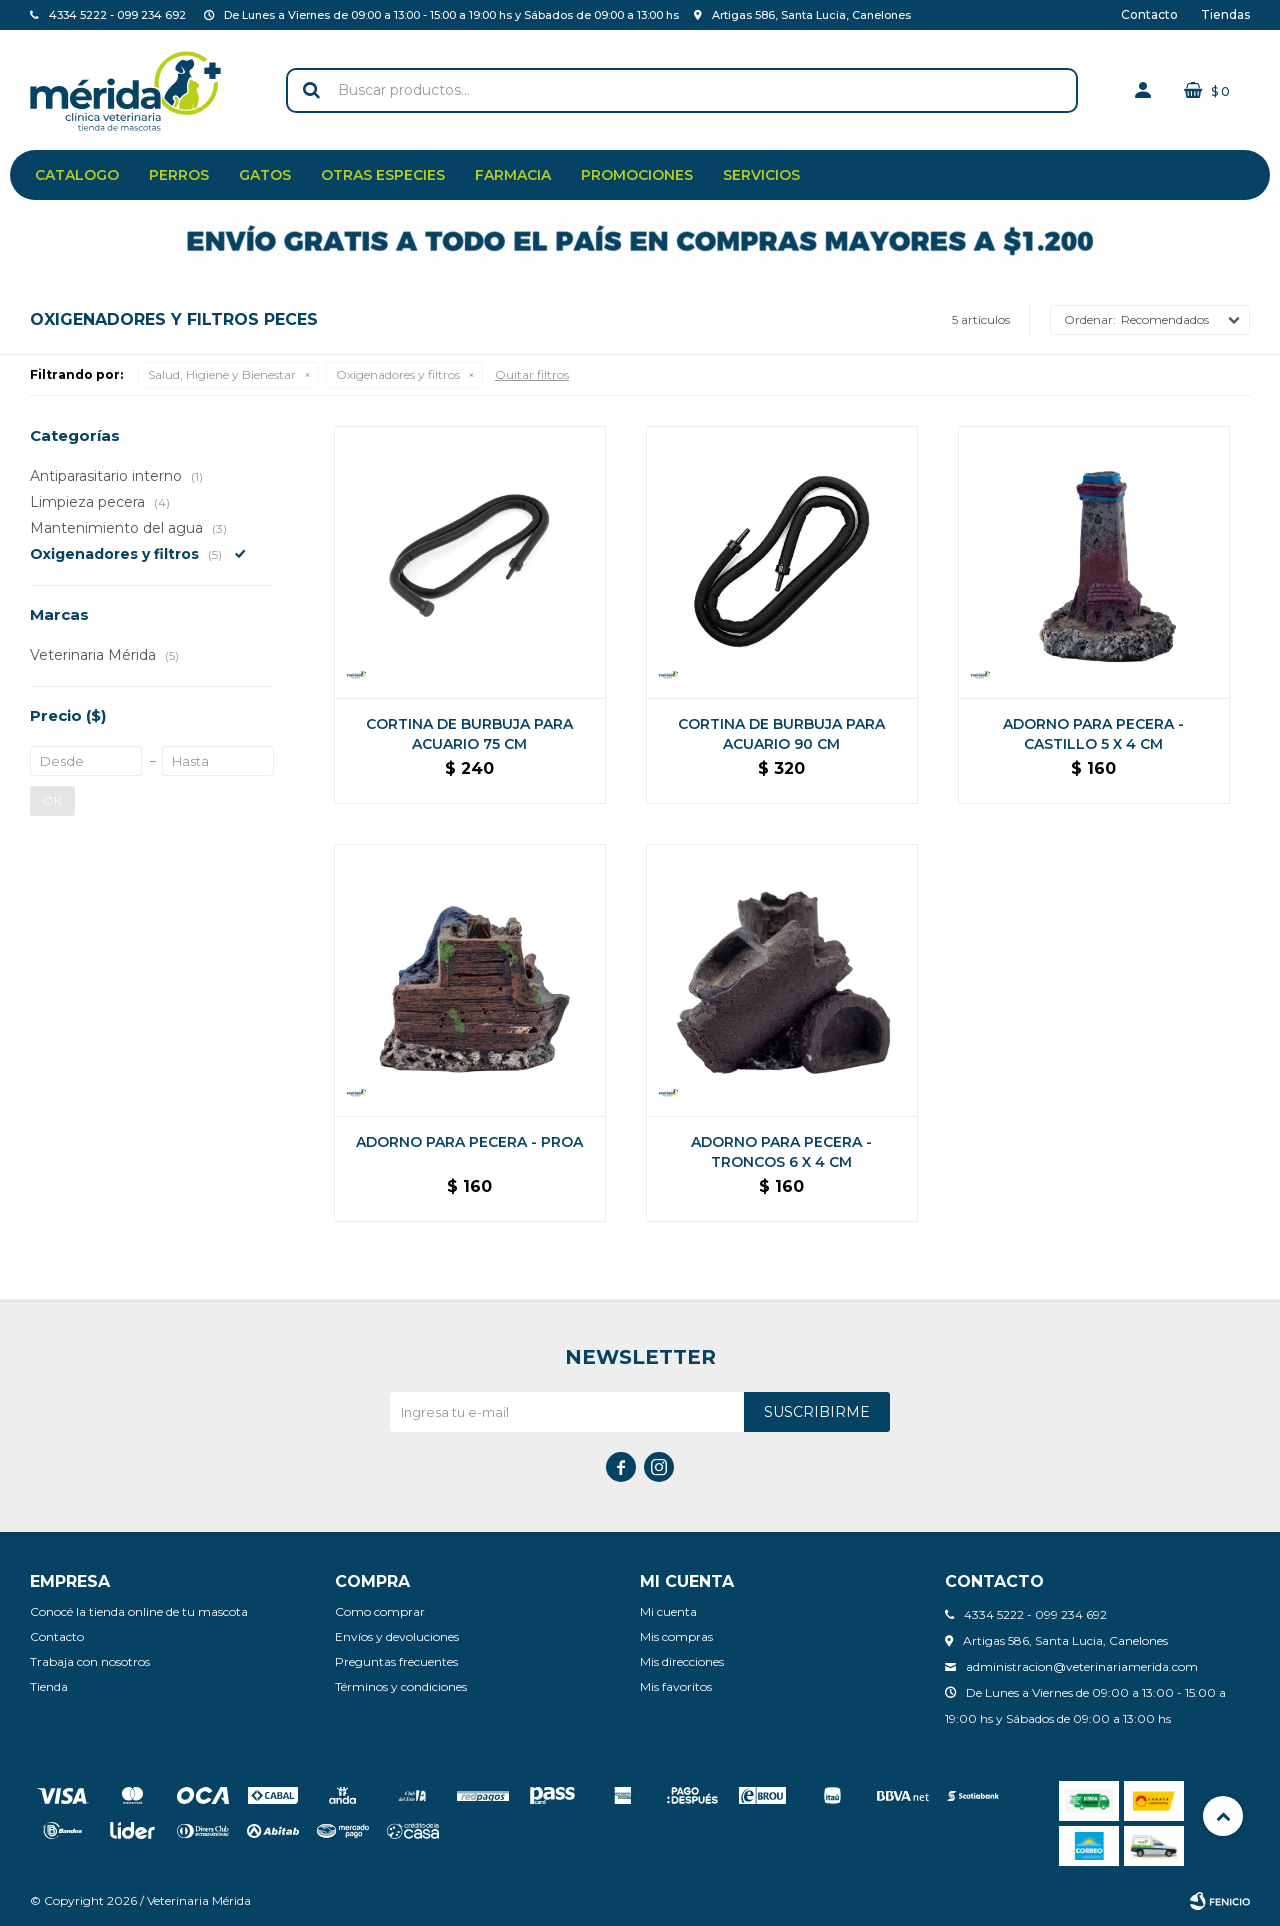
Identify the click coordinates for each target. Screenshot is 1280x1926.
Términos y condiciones (401, 1686)
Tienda (49, 1686)
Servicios (761, 175)
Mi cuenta (668, 1611)
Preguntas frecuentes (396, 1661)
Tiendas (1225, 14)
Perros (179, 175)
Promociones (637, 175)
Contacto (1149, 14)
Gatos (265, 175)
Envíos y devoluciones (397, 1636)
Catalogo (77, 175)
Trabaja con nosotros (90, 1661)
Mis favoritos (676, 1686)
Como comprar (380, 1611)
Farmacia (513, 175)
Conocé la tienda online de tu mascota (139, 1611)
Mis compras (676, 1636)
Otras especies (383, 175)
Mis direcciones (682, 1661)
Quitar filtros (532, 374)
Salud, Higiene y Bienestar (222, 374)
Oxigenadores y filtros (398, 374)
